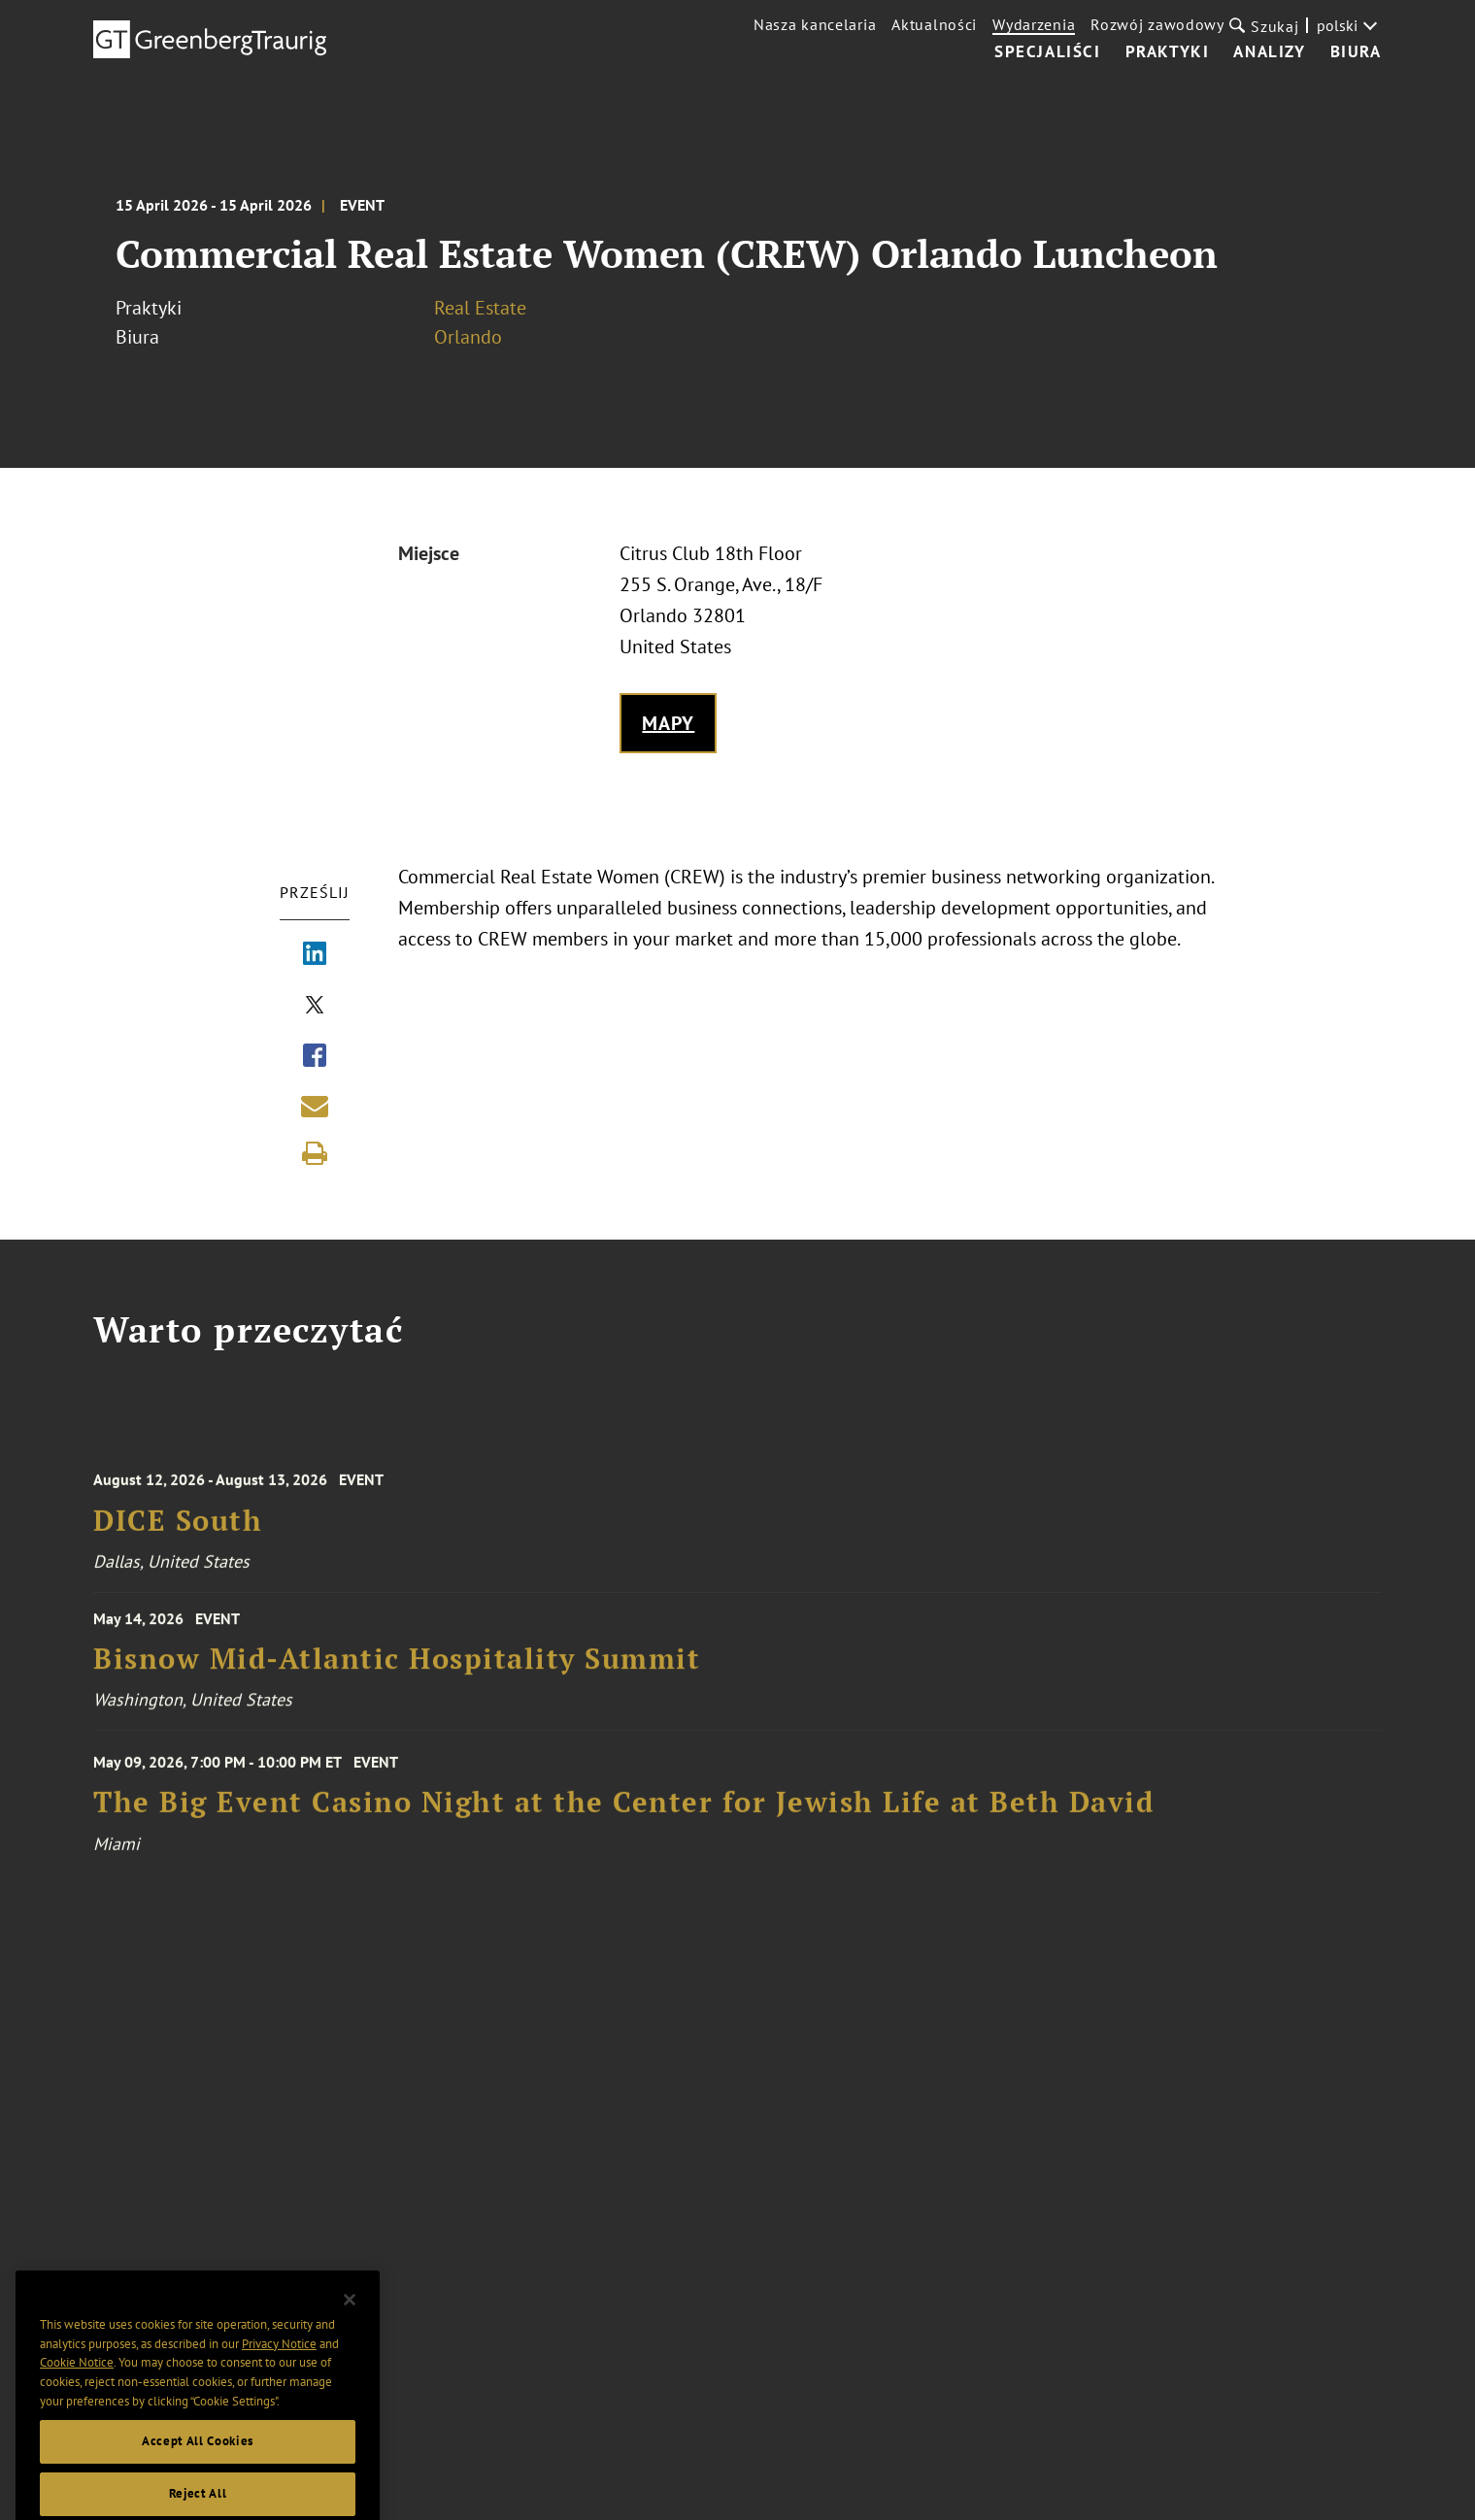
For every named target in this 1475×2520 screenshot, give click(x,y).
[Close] (349, 2329)
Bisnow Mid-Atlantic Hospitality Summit (396, 1667)
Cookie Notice (77, 2391)
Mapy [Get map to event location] (669, 723)
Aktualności (934, 24)
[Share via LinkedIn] (314, 955)
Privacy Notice (279, 2372)
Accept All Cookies (197, 2470)
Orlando (468, 336)
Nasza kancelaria (815, 24)
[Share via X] (314, 1006)
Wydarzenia (1033, 24)
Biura (1356, 52)
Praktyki (1167, 52)
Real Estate (480, 307)
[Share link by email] (314, 1105)
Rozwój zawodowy (1157, 24)
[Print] (314, 1153)
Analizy (1269, 52)
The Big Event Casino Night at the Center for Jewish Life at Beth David (623, 1815)
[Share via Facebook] (314, 1057)
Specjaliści (1047, 52)
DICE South (177, 1532)
